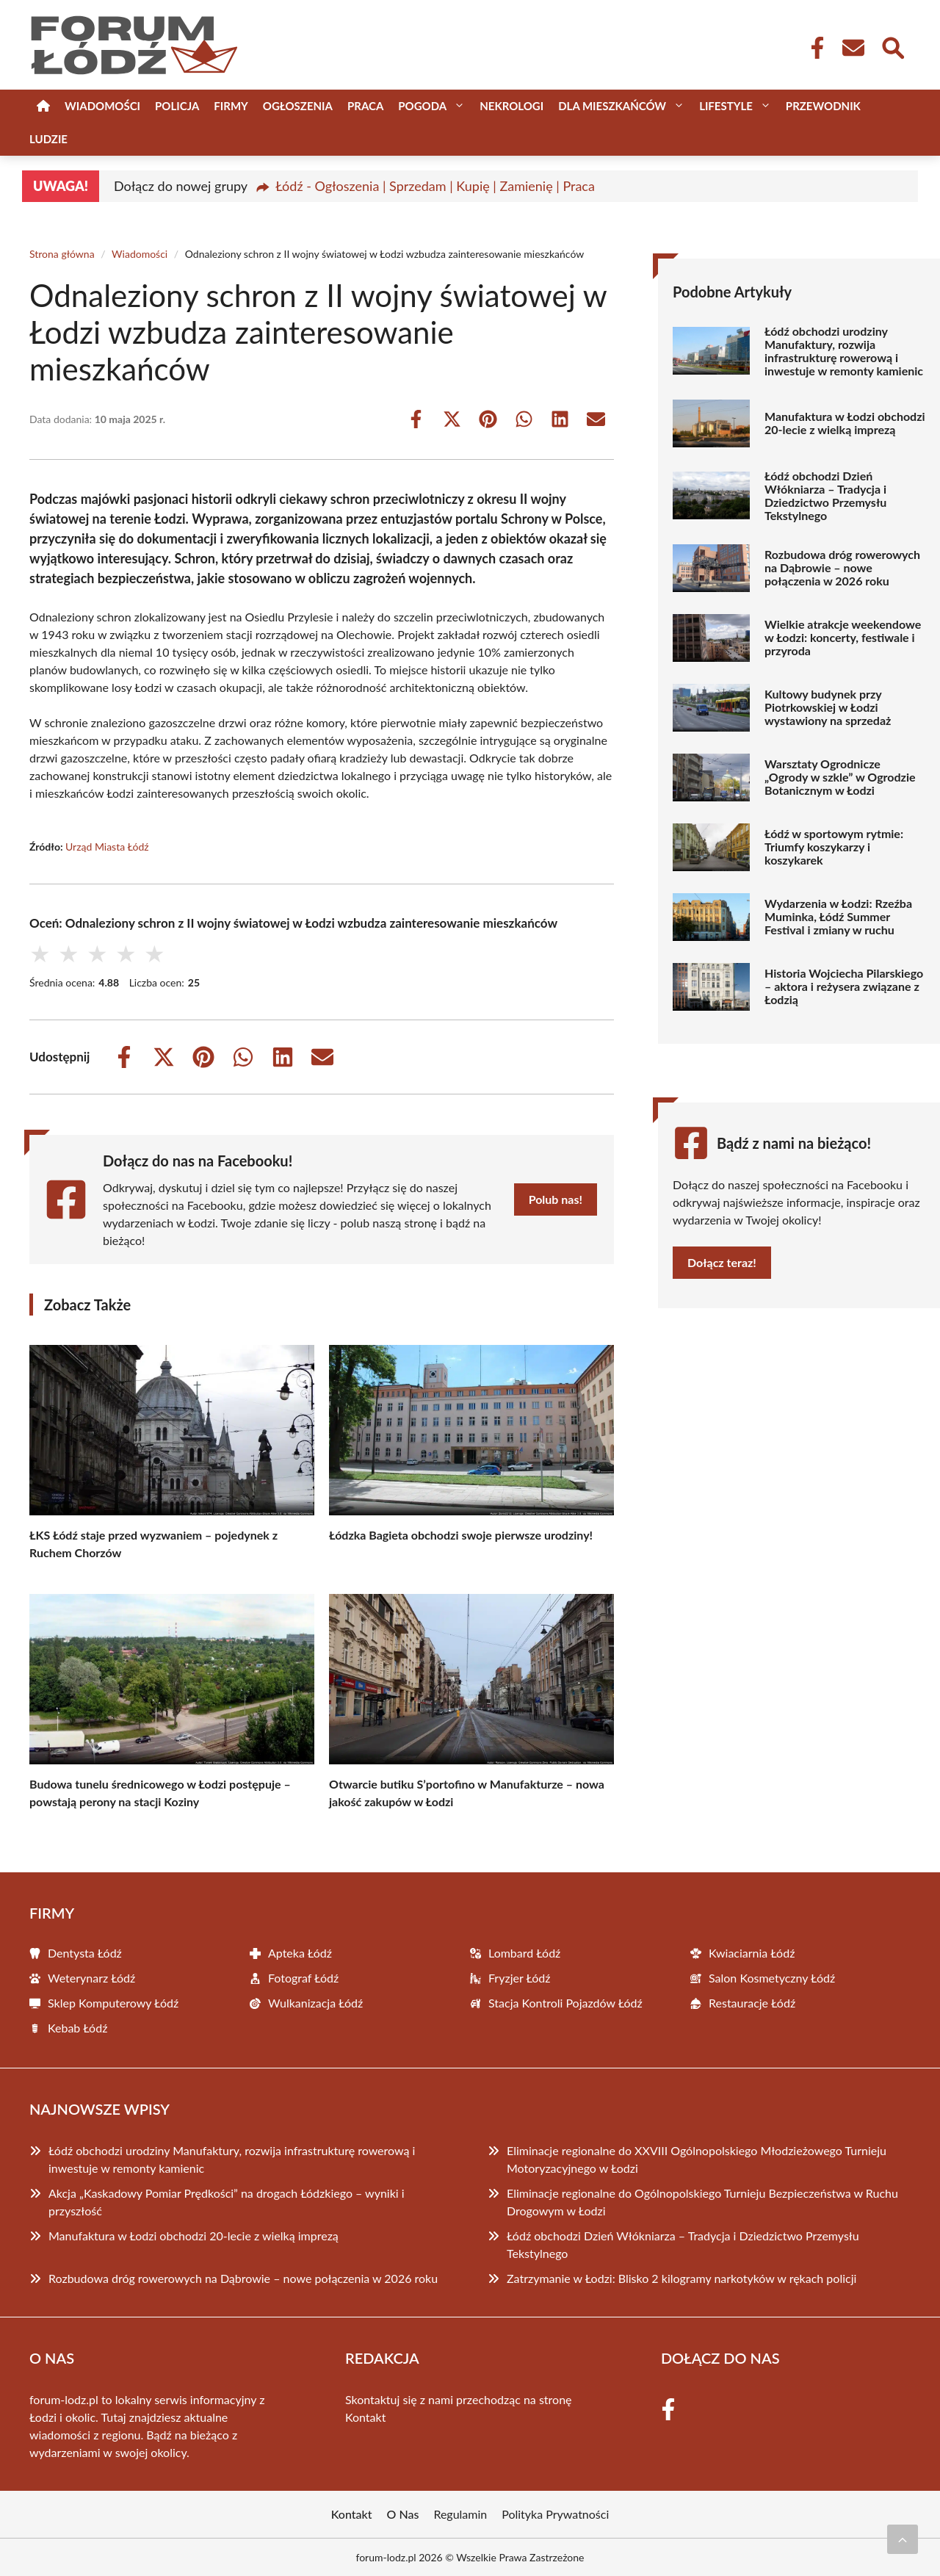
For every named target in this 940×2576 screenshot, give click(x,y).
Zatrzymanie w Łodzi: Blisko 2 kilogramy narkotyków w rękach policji (681, 2278)
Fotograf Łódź (303, 1978)
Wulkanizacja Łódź (315, 2003)
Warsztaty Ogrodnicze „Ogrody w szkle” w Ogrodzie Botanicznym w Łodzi (840, 777)
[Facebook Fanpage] (813, 47)
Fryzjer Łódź (519, 1978)
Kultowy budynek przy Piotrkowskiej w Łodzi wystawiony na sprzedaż (827, 707)
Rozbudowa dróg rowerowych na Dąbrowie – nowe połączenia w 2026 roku (842, 568)
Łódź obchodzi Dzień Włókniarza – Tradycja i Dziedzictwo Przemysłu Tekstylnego (825, 495)
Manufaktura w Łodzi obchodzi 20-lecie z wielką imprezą (844, 423)
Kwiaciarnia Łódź (752, 1953)
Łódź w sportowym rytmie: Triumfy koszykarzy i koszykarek (833, 847)
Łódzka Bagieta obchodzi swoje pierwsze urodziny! (461, 1535)
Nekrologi (511, 105)
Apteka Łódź (300, 1953)
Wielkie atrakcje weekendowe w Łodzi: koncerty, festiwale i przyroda (842, 637)
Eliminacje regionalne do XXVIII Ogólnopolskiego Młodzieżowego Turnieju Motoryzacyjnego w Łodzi (696, 2159)
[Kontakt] (852, 47)
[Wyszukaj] (892, 46)
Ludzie (48, 138)
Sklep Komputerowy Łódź (113, 2003)
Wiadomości (102, 105)
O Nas (403, 2514)
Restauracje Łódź (752, 2003)
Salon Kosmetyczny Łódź (772, 1978)
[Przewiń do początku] (902, 2539)
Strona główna (62, 254)
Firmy (230, 105)
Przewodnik (823, 105)
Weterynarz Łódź (91, 1978)
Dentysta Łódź (85, 1953)
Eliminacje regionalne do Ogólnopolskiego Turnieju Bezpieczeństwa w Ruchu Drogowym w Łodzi (702, 2202)
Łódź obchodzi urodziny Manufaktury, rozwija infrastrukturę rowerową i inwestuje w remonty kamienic (843, 351)
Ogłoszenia (298, 105)
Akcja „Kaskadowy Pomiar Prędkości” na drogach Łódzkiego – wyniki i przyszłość (226, 2202)
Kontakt (365, 2417)
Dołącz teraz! (721, 1262)
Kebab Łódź (77, 2028)
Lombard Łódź (524, 1953)
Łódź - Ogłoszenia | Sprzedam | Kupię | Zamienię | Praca (435, 186)
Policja (177, 105)
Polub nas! (555, 1199)
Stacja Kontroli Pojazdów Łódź (565, 2003)
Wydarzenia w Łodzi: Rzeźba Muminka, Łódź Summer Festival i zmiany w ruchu (838, 917)
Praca (365, 105)
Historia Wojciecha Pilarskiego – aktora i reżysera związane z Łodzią (843, 986)
